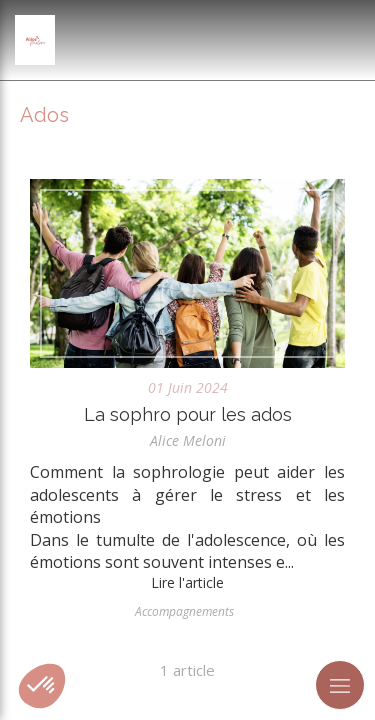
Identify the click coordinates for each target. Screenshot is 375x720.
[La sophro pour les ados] (187, 273)
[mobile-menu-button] (340, 685)
